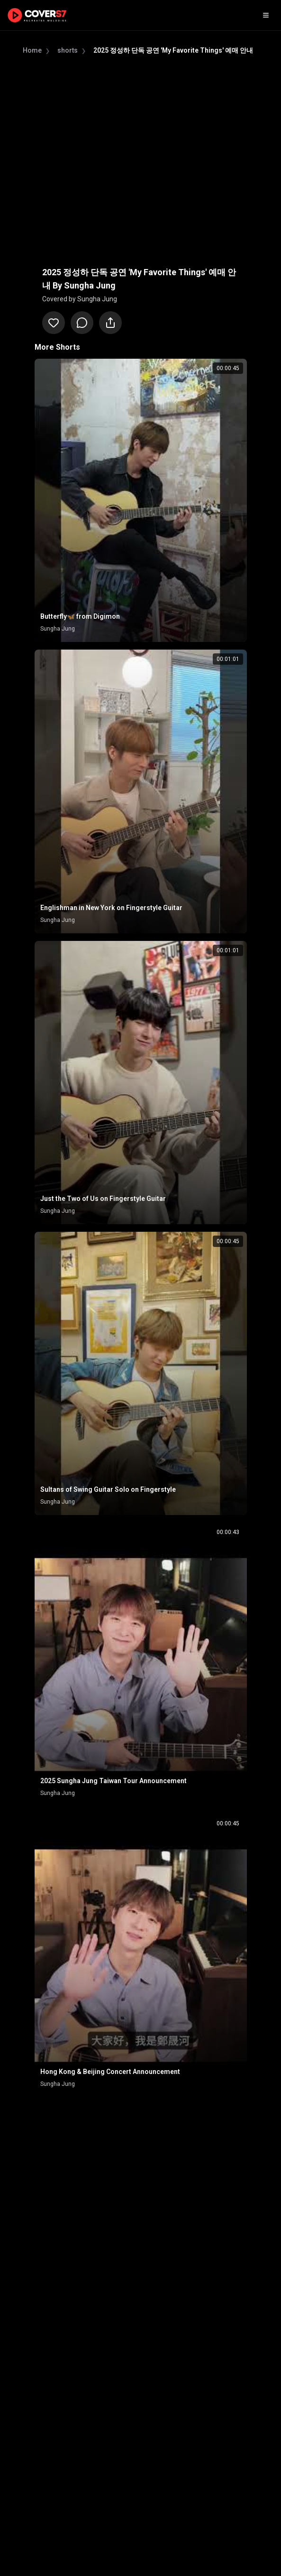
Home (32, 50)
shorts (67, 50)
